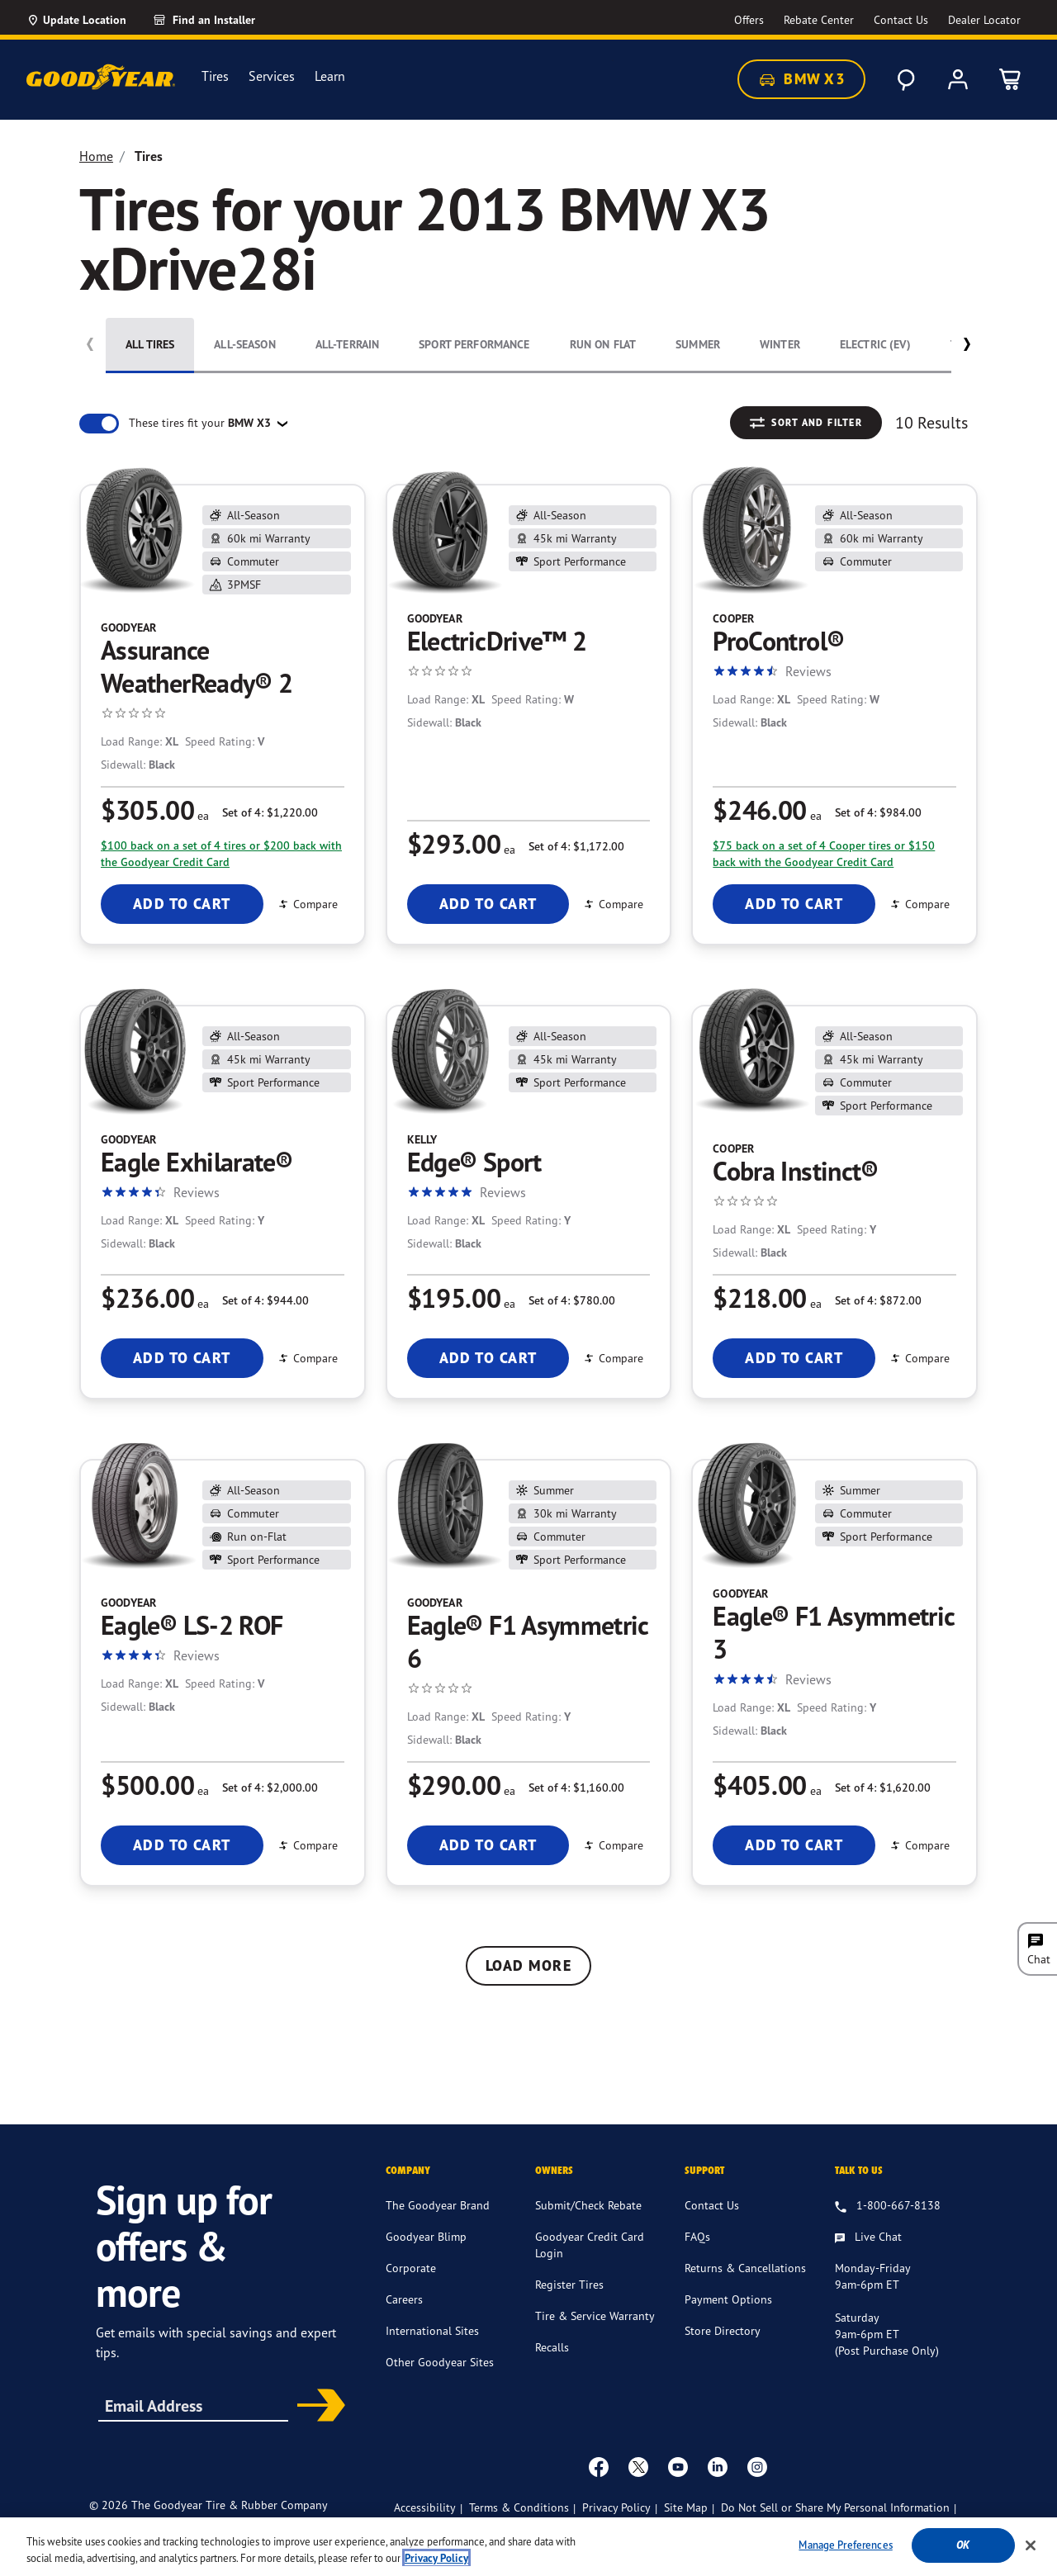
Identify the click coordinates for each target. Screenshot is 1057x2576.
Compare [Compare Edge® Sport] (612, 1358)
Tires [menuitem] (215, 76)
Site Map (686, 2524)
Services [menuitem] (272, 76)
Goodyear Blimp (426, 2253)
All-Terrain (347, 344)
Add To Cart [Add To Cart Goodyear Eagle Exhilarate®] (182, 1357)
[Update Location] (76, 20)
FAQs (697, 2253)
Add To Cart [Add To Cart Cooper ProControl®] (794, 903)
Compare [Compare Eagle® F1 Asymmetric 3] (919, 1845)
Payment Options (728, 2315)
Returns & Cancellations (745, 2284)
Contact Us (712, 2221)
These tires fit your (201, 422)
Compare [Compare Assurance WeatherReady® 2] (307, 904)
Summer (697, 344)
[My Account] (958, 79)
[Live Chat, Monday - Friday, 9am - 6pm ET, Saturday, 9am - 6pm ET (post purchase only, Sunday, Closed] (868, 2254)
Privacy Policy (616, 2524)
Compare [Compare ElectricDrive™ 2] (612, 904)
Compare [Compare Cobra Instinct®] (919, 1358)
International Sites (432, 2347)
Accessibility (425, 2524)
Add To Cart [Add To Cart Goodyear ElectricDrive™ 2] (488, 903)
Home (96, 156)
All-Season (244, 344)
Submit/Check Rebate (588, 2221)
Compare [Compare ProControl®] (919, 904)
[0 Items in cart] (1011, 79)
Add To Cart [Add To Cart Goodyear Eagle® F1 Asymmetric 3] (794, 1844)
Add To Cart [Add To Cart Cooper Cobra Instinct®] (794, 1357)
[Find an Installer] (223, 20)
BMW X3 (801, 79)
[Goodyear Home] (100, 77)
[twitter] (638, 2482)
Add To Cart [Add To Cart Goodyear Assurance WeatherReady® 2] (182, 903)
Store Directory (723, 2347)
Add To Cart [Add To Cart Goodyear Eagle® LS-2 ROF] (182, 1844)
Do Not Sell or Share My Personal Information (835, 2524)
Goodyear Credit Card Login (589, 2261)
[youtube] (678, 2482)
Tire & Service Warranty (595, 2332)
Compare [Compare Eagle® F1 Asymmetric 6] (612, 1845)
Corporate (411, 2284)
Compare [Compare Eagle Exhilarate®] (307, 1358)
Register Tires (569, 2301)
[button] (966, 347)
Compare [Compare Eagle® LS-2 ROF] (307, 1845)
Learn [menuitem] (330, 76)
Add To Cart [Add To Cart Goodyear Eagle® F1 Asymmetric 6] (488, 1844)
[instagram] (757, 2482)
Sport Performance (474, 344)
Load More (528, 1965)
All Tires (150, 344)
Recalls (552, 2363)
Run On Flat (603, 344)
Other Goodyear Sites (440, 2378)
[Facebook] (599, 2482)
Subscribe (315, 2423)
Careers (404, 2315)
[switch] (99, 423)
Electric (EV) (875, 344)
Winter (780, 344)
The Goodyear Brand (438, 2221)
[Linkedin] (718, 2482)
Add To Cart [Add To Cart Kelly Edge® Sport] (488, 1357)
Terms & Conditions (519, 2524)
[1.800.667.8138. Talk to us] (888, 2223)
